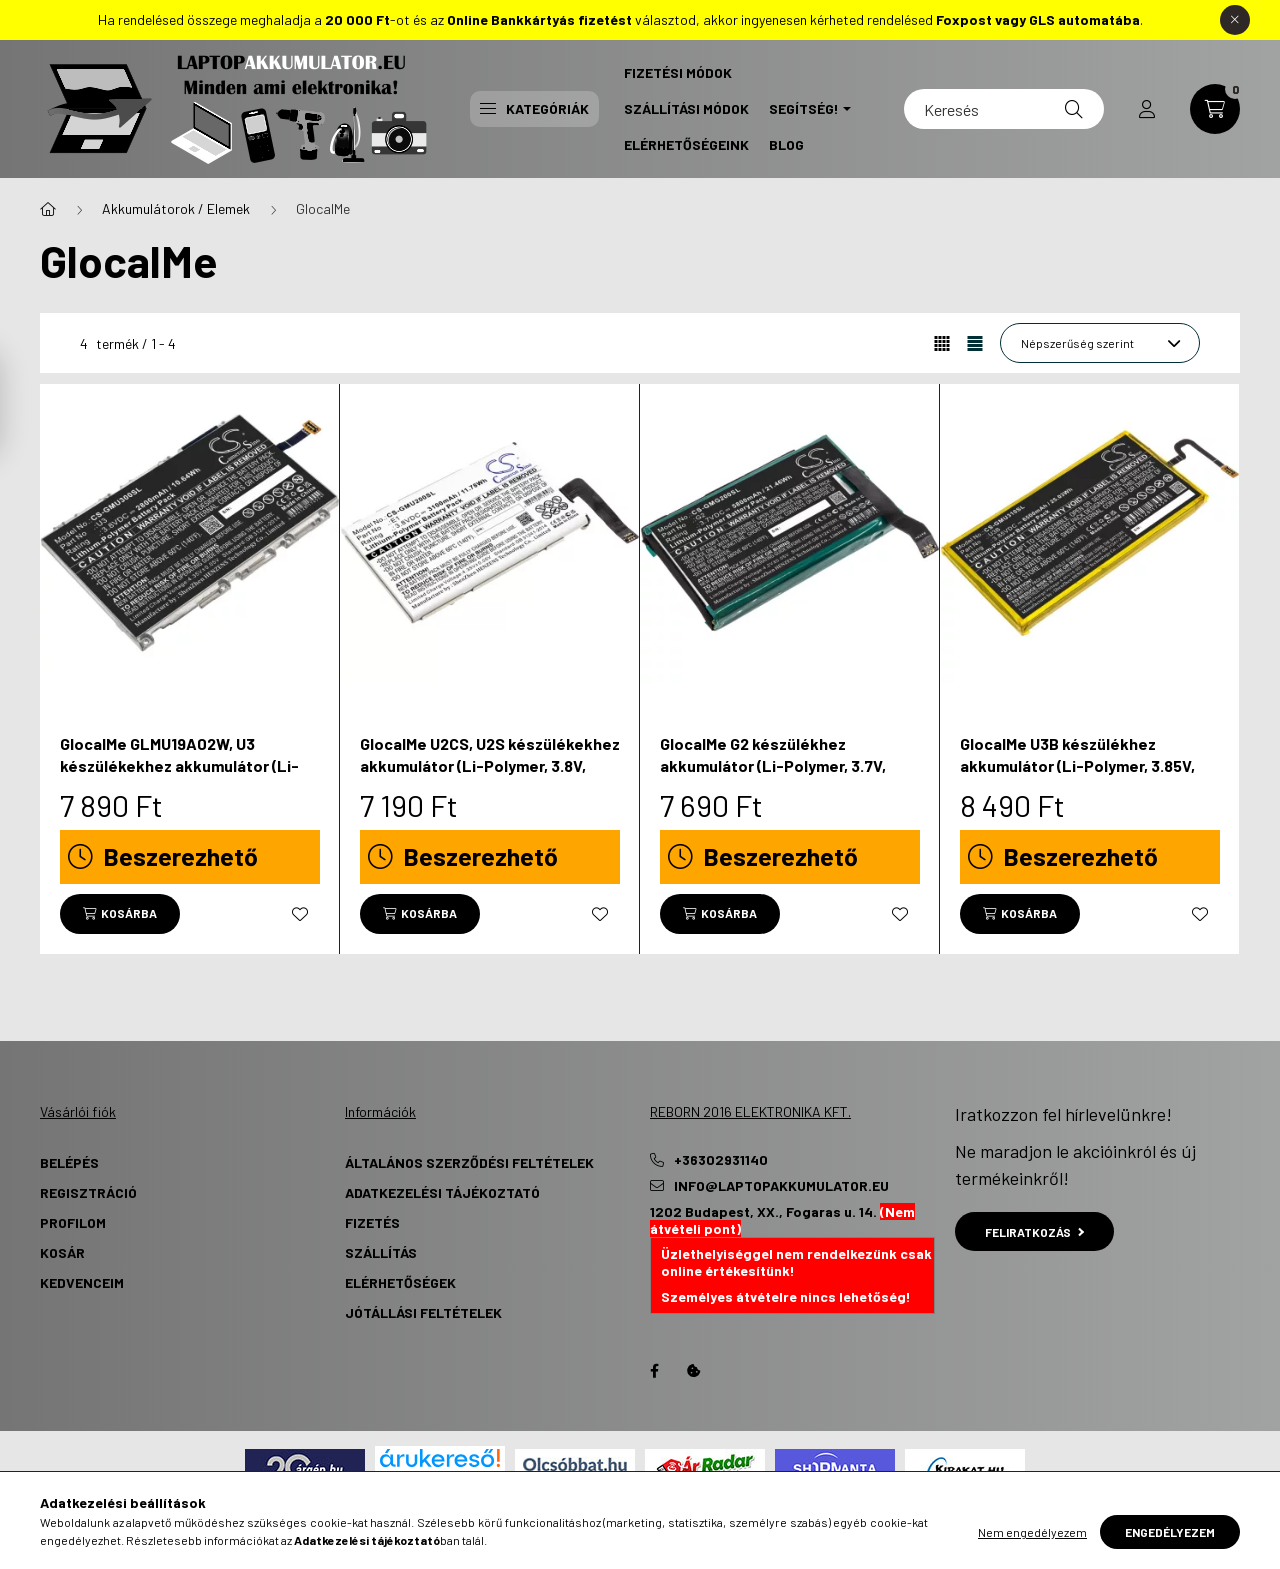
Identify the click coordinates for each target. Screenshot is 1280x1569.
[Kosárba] (120, 914)
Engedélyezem (1170, 1532)
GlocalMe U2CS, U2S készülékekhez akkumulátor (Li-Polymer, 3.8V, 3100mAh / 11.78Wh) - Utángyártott (490, 766)
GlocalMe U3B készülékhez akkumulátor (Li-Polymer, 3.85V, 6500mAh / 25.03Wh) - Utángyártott (1077, 777)
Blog (786, 144)
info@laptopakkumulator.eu (781, 1186)
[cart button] (1215, 109)
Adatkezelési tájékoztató (442, 1192)
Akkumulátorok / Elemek (176, 208)
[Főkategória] (48, 209)
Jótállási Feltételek (423, 1312)
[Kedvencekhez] (300, 914)
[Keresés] (1004, 109)
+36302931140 (721, 1160)
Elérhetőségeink (686, 144)
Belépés (69, 1162)
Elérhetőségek (400, 1282)
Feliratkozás (1034, 1232)
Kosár (62, 1252)
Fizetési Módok (678, 72)
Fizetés (372, 1222)
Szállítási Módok (686, 108)
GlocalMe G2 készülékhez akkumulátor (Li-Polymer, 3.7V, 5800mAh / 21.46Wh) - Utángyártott (773, 777)
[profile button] (1147, 109)
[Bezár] (1235, 20)
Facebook (654, 1371)
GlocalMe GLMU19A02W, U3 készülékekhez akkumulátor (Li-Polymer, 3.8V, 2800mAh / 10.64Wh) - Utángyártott (188, 777)
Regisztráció (88, 1192)
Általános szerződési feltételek (469, 1162)
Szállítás (381, 1252)
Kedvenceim (82, 1282)
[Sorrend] (1100, 343)
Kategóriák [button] (534, 108)
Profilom (73, 1222)
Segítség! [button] (804, 108)
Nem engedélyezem (1032, 1532)
